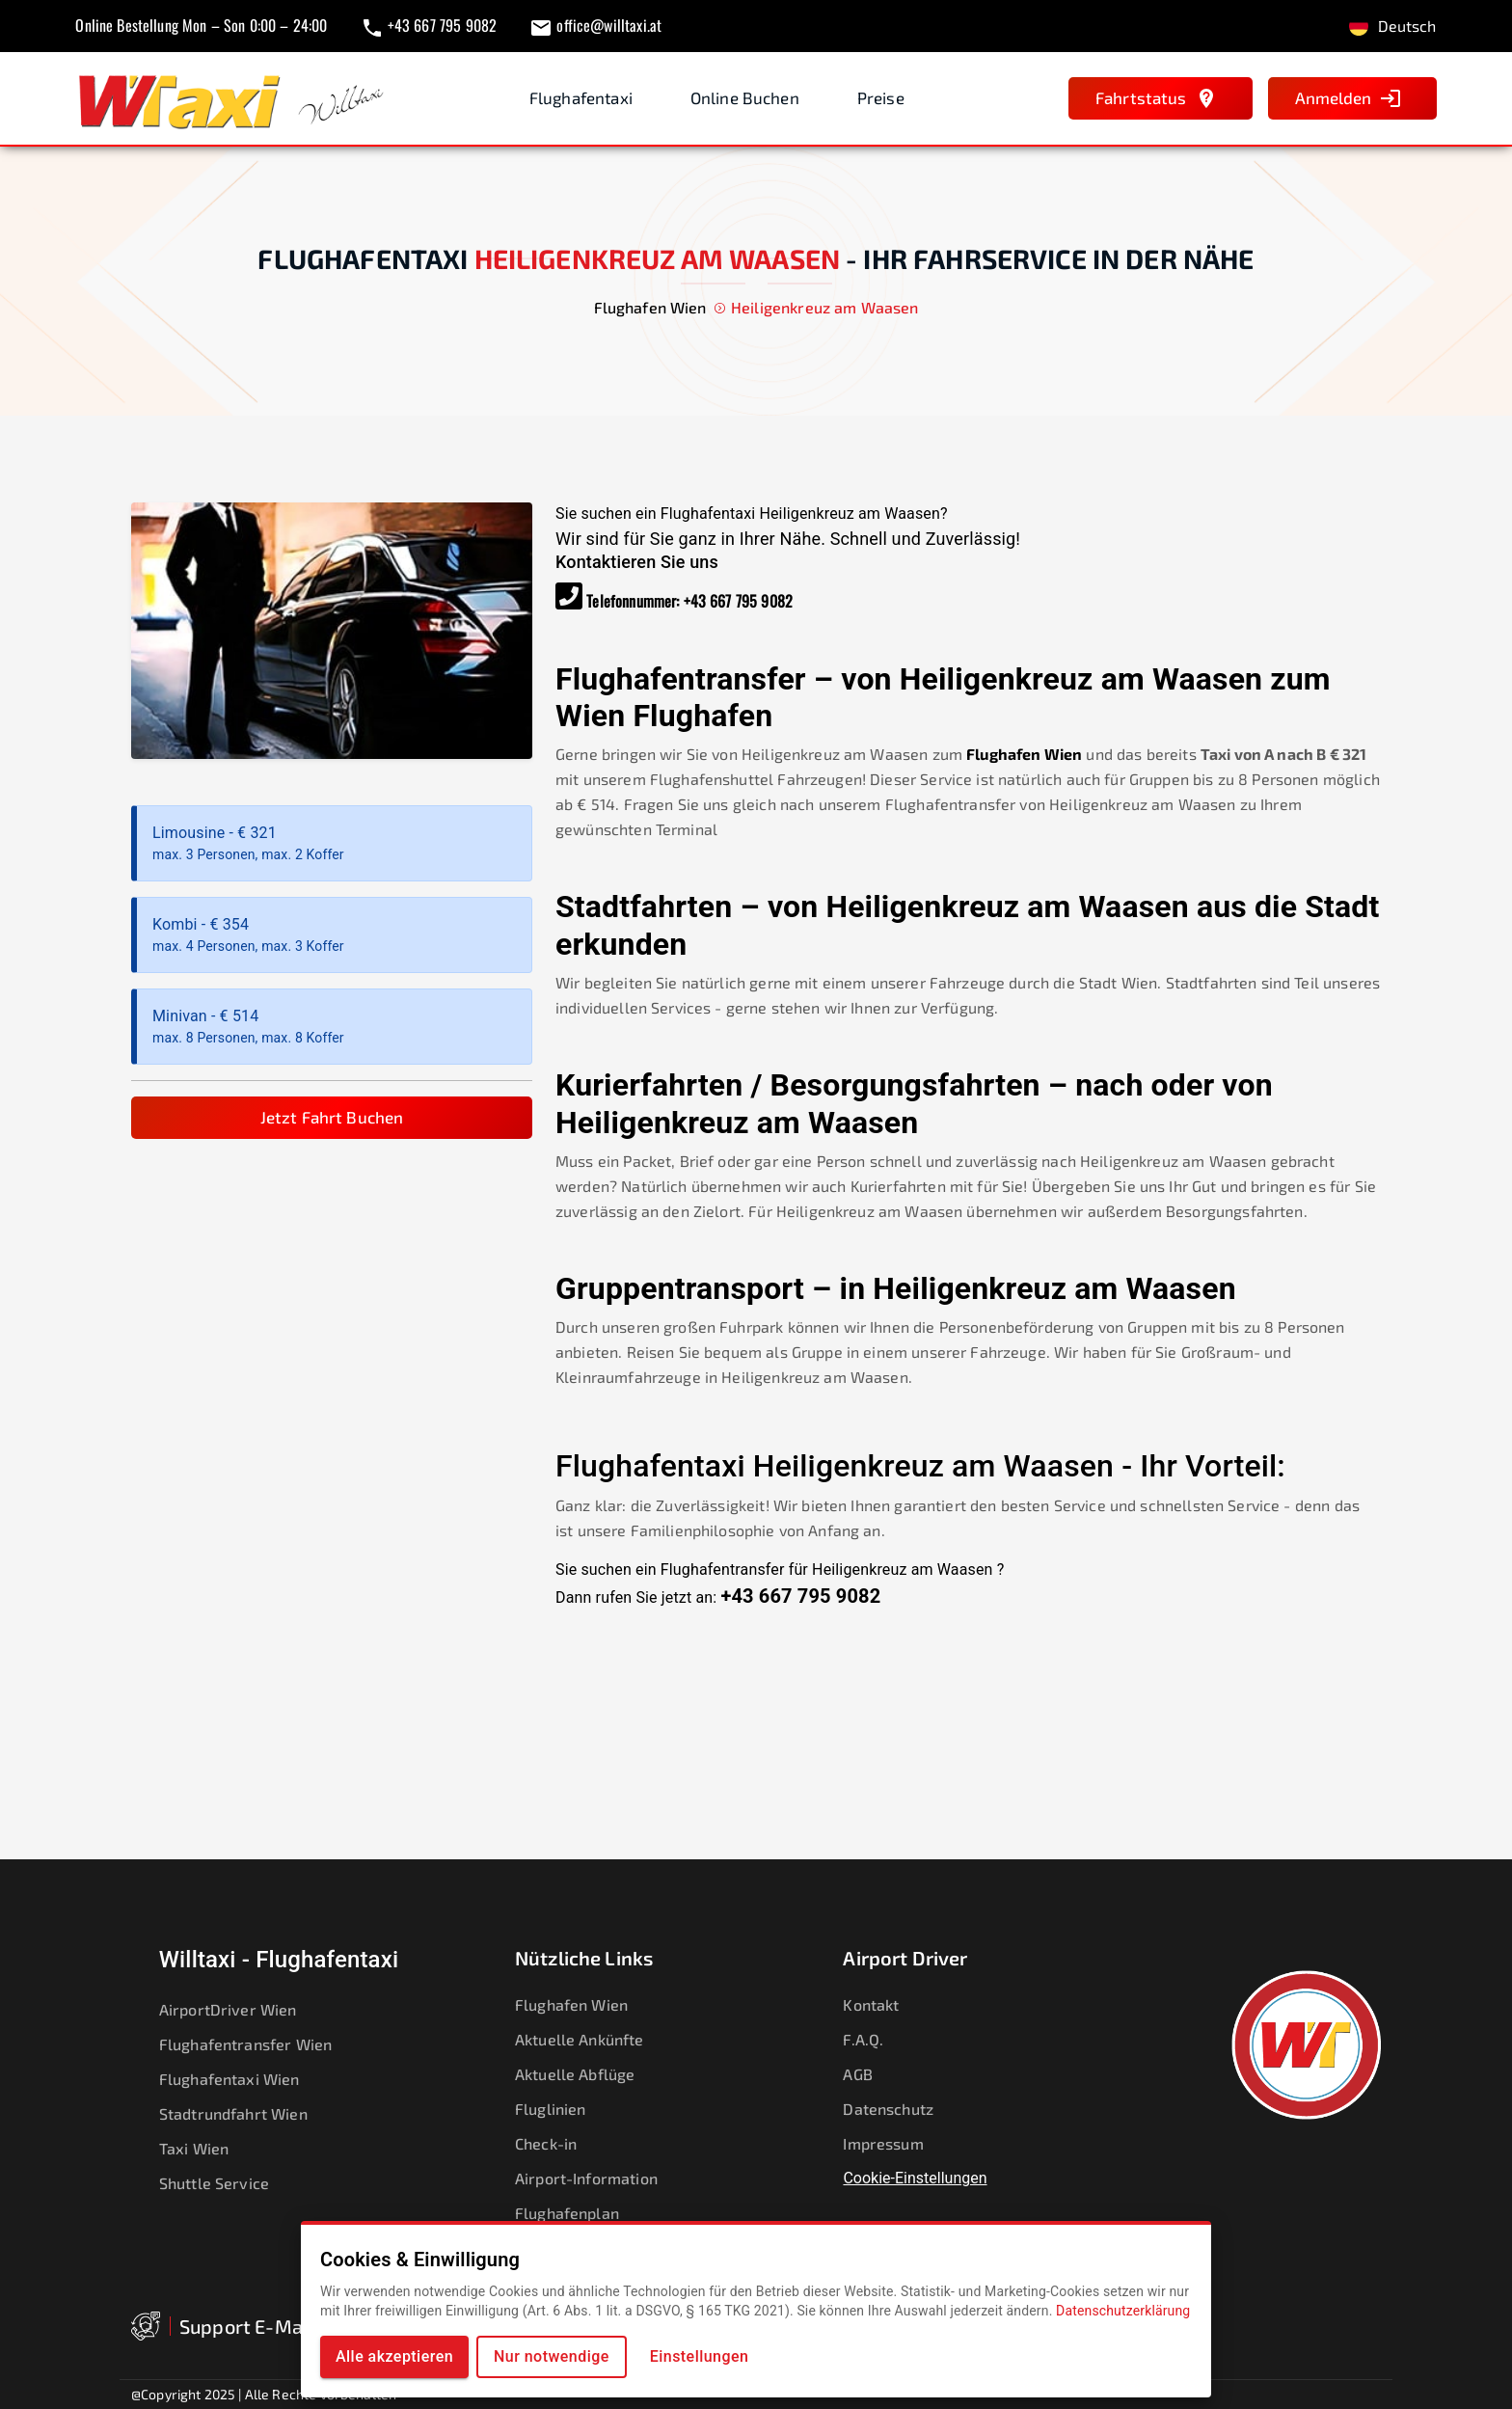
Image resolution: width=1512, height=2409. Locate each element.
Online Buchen (744, 97)
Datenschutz (900, 2109)
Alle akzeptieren (394, 2356)
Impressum (895, 2143)
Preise (880, 97)
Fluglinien (562, 2109)
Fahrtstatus (1156, 98)
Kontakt (883, 2005)
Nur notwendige (551, 2356)
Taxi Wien (206, 2148)
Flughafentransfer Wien (258, 2044)
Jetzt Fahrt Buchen (332, 1116)
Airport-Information (597, 2178)
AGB (870, 2074)
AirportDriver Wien (240, 2009)
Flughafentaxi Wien (242, 2079)
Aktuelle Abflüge (587, 2074)
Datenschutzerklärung (1123, 2310)
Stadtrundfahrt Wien (246, 2113)
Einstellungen (699, 2356)
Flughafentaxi (581, 97)
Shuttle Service (226, 2183)
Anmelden (1348, 98)
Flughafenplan (579, 2213)
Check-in (558, 2143)
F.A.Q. (875, 2039)
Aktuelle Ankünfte (592, 2039)
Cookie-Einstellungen (914, 2178)
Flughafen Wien (1024, 753)
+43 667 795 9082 (738, 600)
